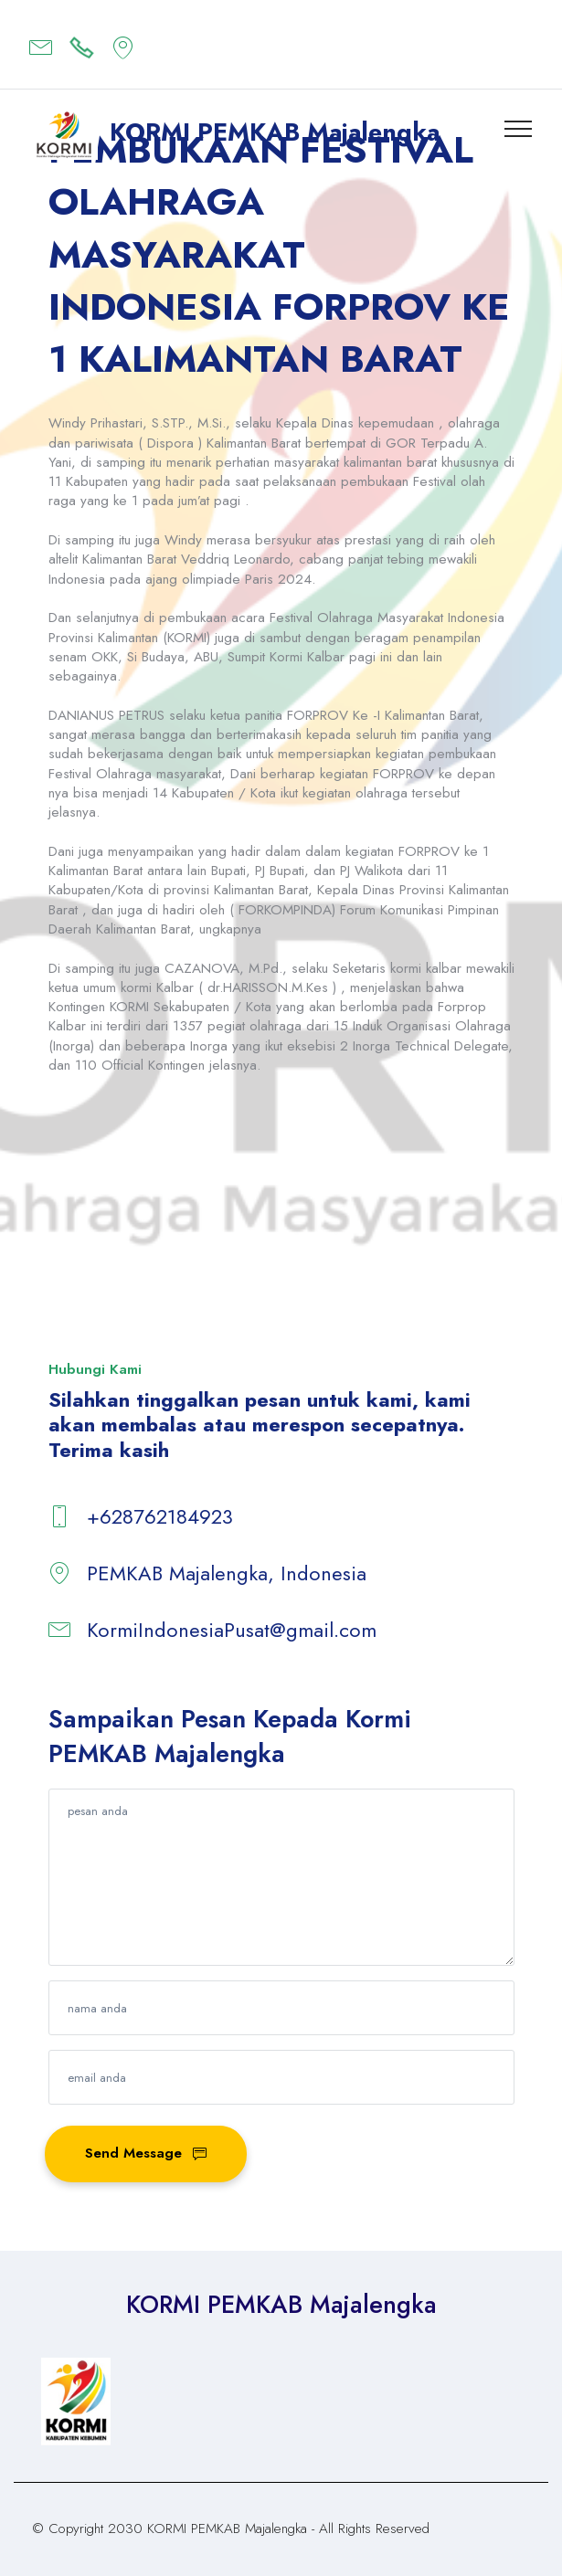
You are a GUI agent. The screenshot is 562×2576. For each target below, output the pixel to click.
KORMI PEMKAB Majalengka (275, 132)
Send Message (146, 2153)
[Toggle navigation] (518, 128)
